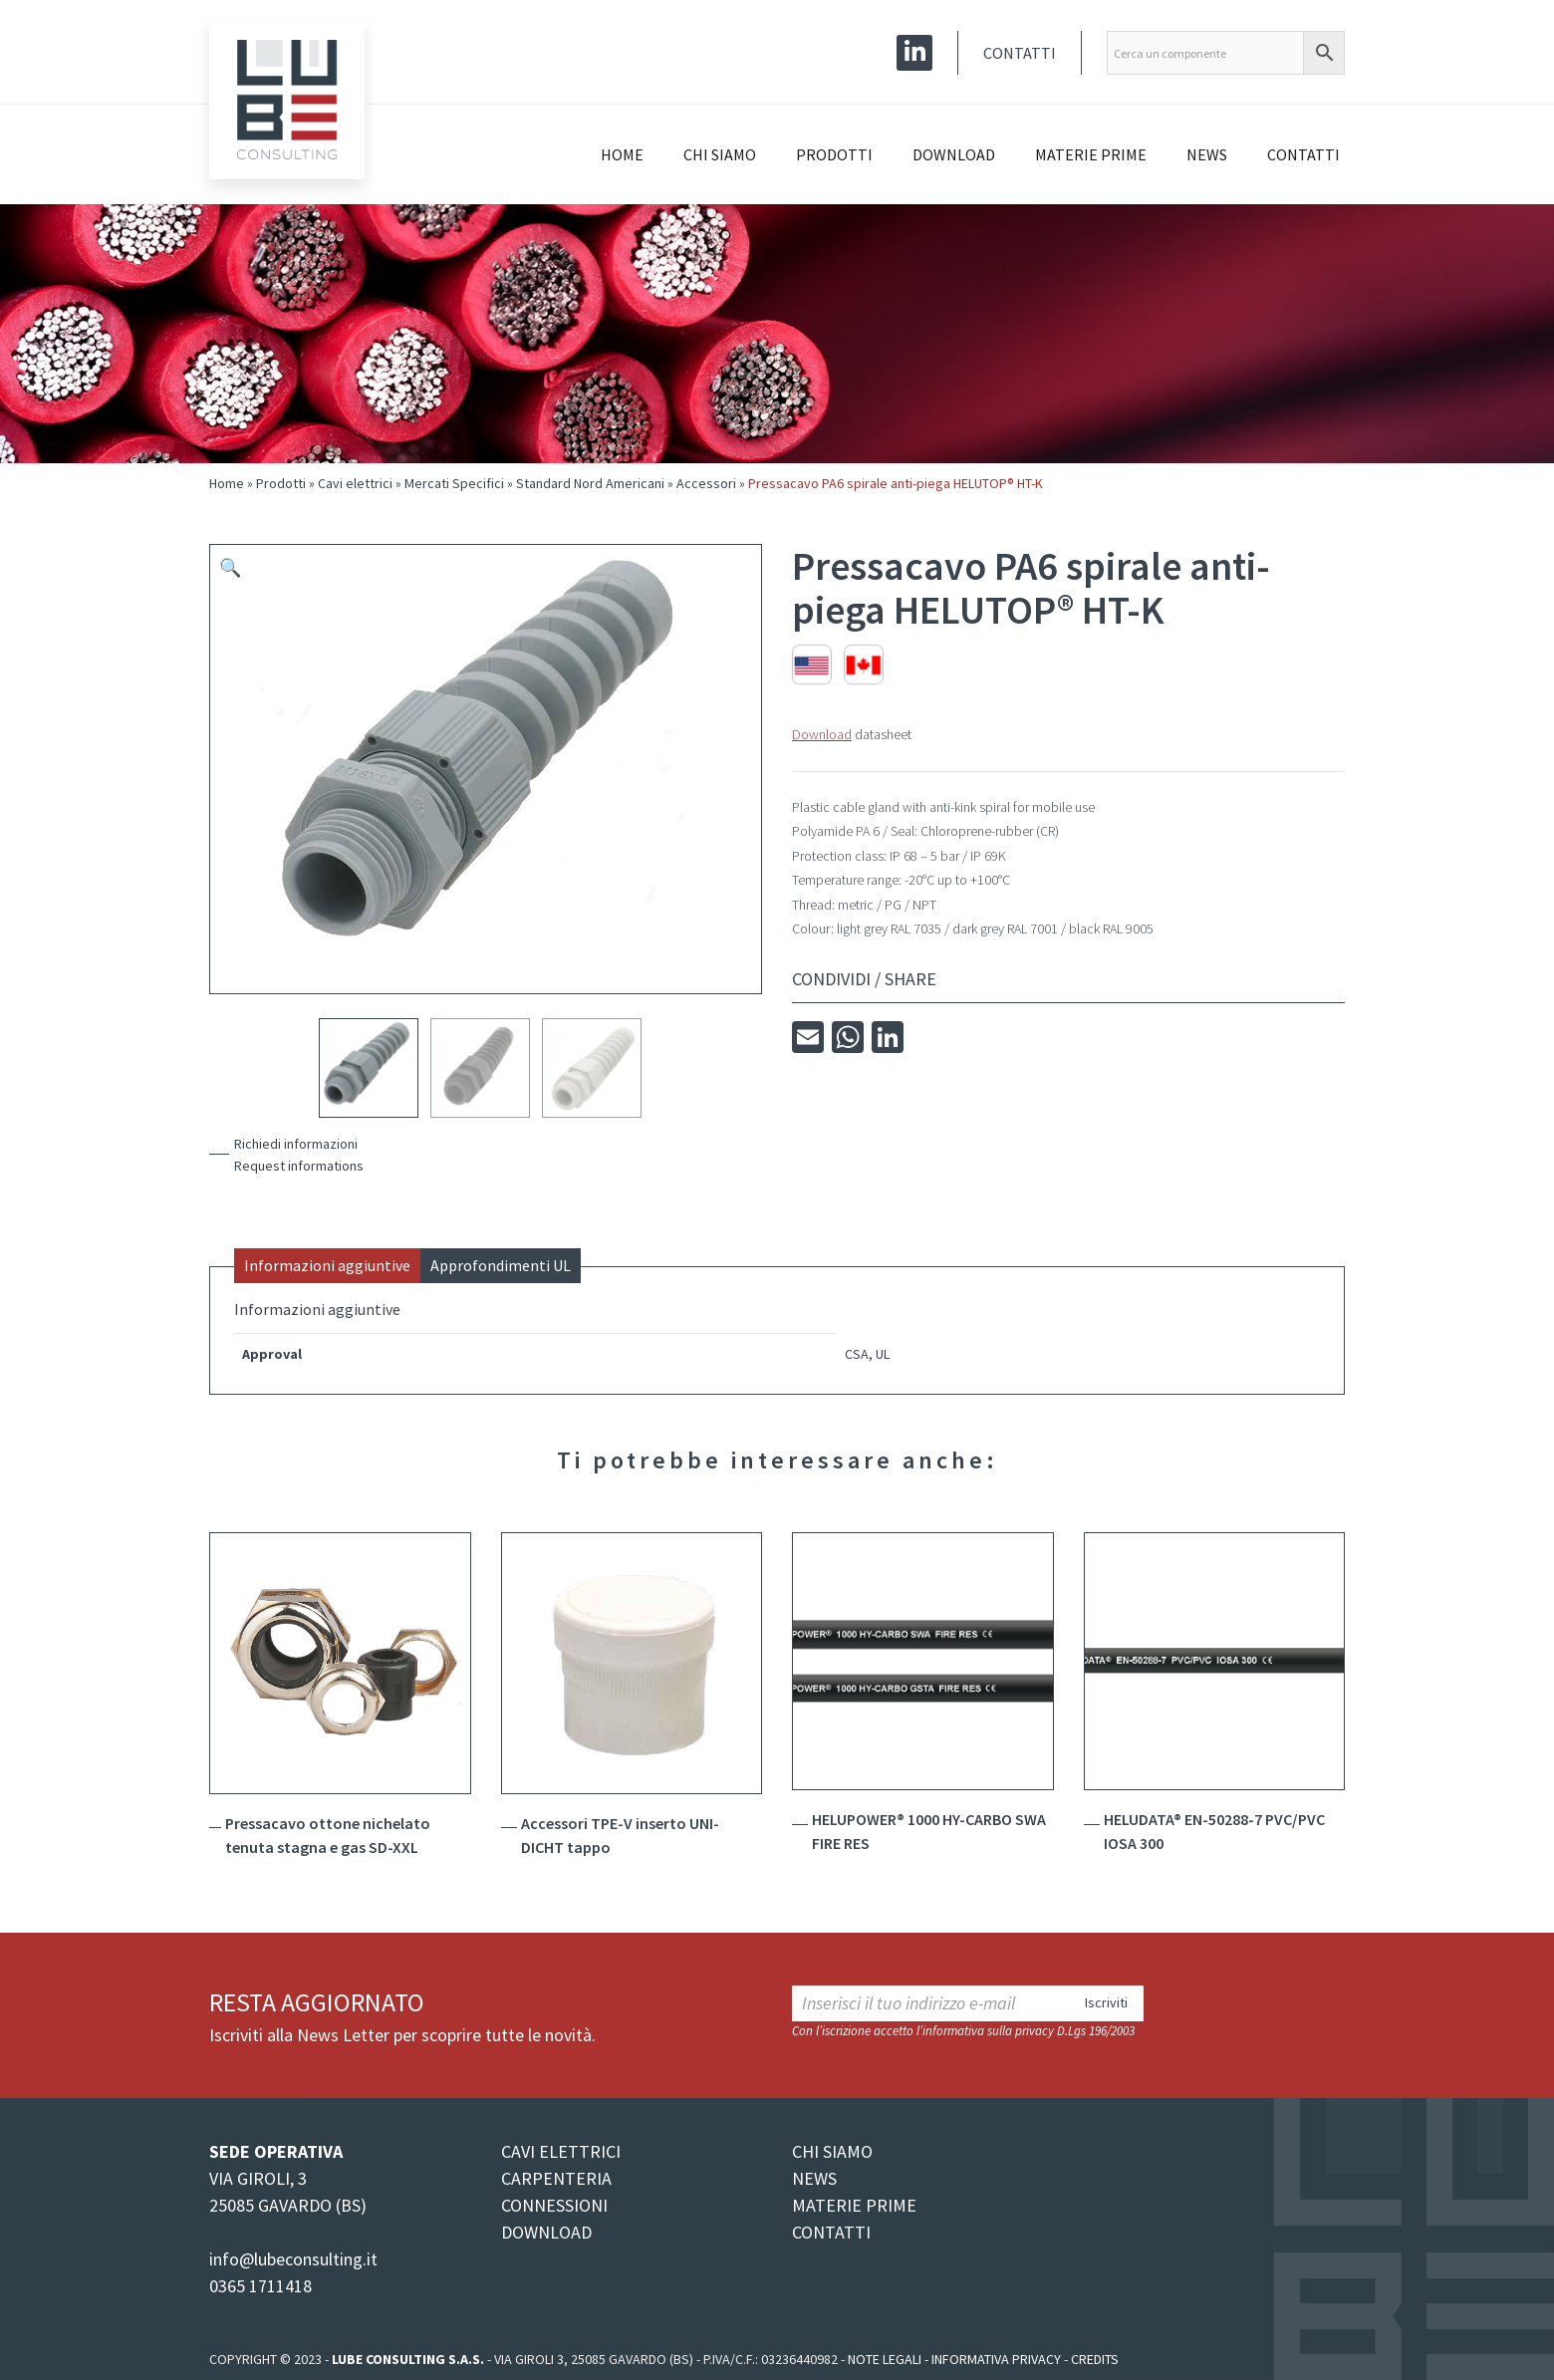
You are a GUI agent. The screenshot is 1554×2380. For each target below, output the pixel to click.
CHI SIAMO (832, 2151)
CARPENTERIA (556, 2178)
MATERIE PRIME (854, 2205)
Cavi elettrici (355, 483)
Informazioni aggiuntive (327, 1265)
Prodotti (834, 154)
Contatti (1019, 53)
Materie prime (1091, 154)
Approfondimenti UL (500, 1265)
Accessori (706, 483)
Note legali (884, 2359)
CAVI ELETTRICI (561, 2151)
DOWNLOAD (546, 2232)
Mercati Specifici (454, 483)
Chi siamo (719, 154)
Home (622, 154)
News (1206, 154)
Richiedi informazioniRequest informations (299, 1155)
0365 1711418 (260, 2285)
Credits (1095, 2359)
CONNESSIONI (554, 2205)
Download (953, 154)
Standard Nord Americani (590, 483)
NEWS (814, 2178)
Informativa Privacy (996, 2359)
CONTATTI (831, 2232)
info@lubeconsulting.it (293, 2259)
